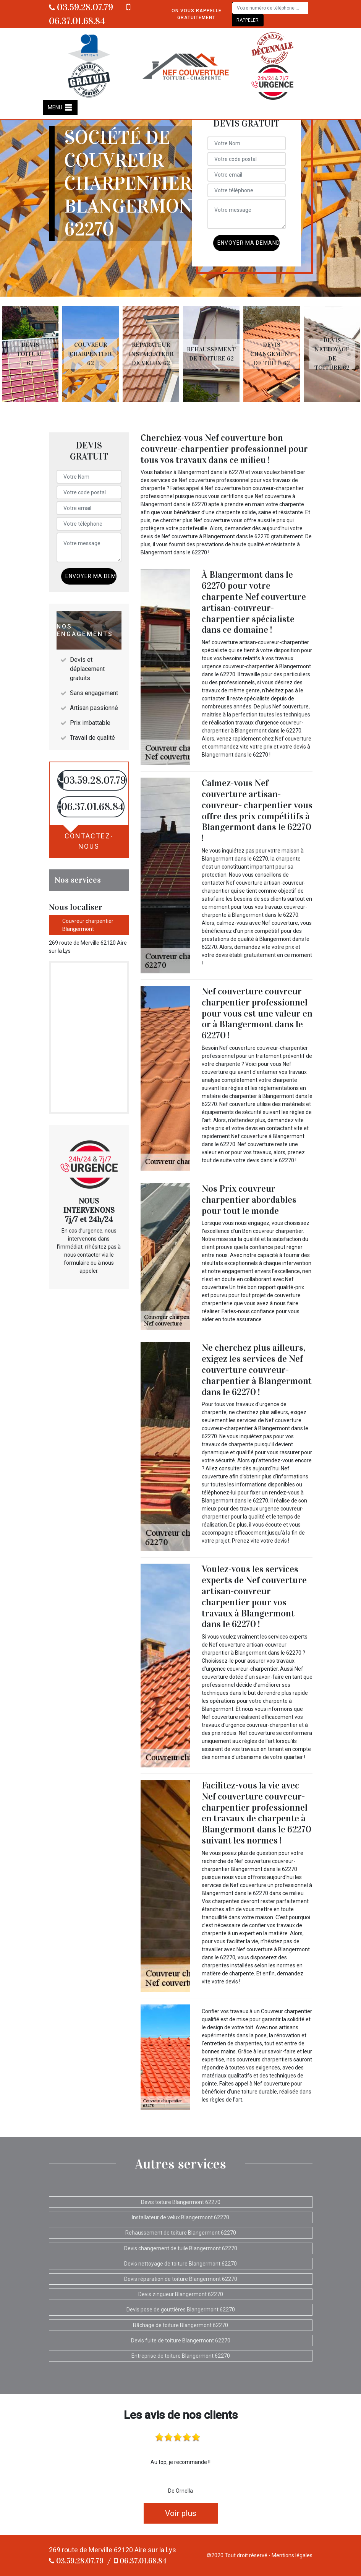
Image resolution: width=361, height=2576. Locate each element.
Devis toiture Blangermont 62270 (180, 2202)
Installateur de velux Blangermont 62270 (180, 2217)
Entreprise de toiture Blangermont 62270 (180, 2356)
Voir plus (180, 2513)
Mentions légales (292, 2555)
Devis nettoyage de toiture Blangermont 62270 (180, 2264)
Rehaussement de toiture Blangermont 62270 (180, 2233)
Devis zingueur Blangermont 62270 (180, 2294)
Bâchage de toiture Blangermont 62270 (180, 2325)
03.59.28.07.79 (81, 7)
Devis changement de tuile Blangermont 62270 (180, 2248)
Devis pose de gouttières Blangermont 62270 (180, 2309)
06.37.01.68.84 (140, 2560)
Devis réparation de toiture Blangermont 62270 (180, 2279)
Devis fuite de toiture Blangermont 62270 (180, 2340)
